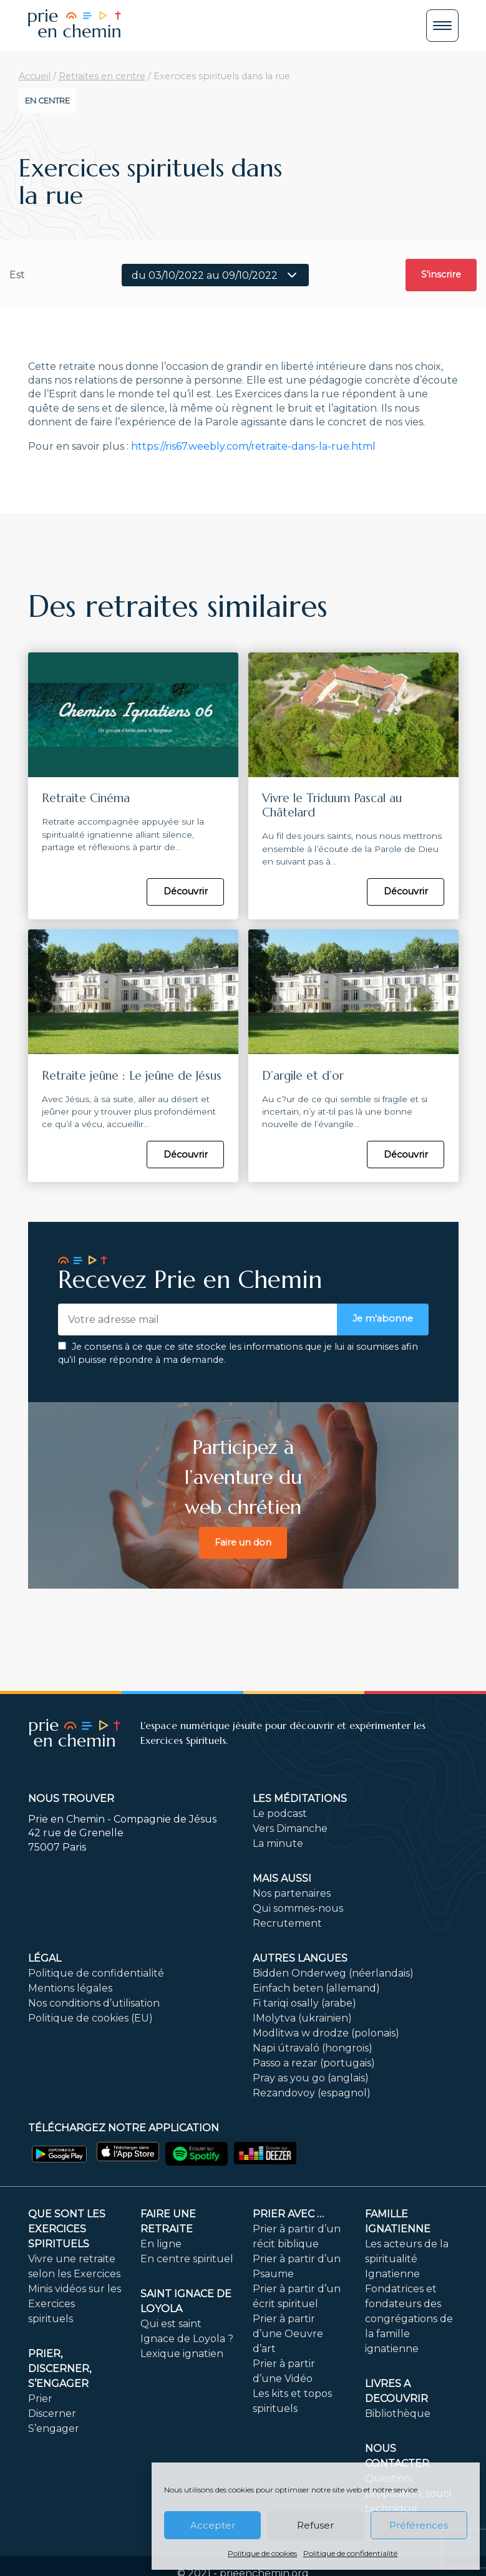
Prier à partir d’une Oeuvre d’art (288, 2334)
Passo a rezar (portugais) (314, 2063)
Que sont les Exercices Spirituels (66, 2229)
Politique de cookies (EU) (90, 2018)
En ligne (161, 2244)
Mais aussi (282, 1878)
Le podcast (280, 1813)
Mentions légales (70, 1988)
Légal (44, 1958)
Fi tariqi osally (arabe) (304, 2003)
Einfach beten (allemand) (316, 1988)
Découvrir (185, 891)
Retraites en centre (102, 76)
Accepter (212, 2525)
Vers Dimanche (290, 1828)
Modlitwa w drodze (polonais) (326, 2033)
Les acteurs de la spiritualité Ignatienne (407, 2259)
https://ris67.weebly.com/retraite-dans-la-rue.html (253, 446)
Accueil (35, 76)
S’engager (53, 2428)
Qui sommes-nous (298, 1908)
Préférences (418, 2525)
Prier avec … (288, 2214)
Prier (40, 2398)
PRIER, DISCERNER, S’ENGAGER (59, 2369)
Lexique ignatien (181, 2354)
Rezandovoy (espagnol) (312, 2093)
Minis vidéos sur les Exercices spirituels (74, 2304)
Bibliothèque (397, 2413)
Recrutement (287, 1923)
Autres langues (300, 1958)
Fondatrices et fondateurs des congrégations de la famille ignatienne (409, 2319)
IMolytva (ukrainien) (302, 2018)
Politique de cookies (262, 2553)
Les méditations (300, 1798)
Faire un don (243, 1542)
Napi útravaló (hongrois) (312, 2048)
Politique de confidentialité (350, 2553)
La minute (278, 1843)
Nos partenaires (292, 1893)
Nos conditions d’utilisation (94, 2003)
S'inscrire (441, 274)
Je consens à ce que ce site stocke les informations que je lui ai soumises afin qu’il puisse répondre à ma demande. (238, 1353)
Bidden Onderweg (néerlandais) (333, 1973)
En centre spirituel (186, 2259)
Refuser (315, 2525)
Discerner (52, 2413)
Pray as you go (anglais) (311, 2078)
